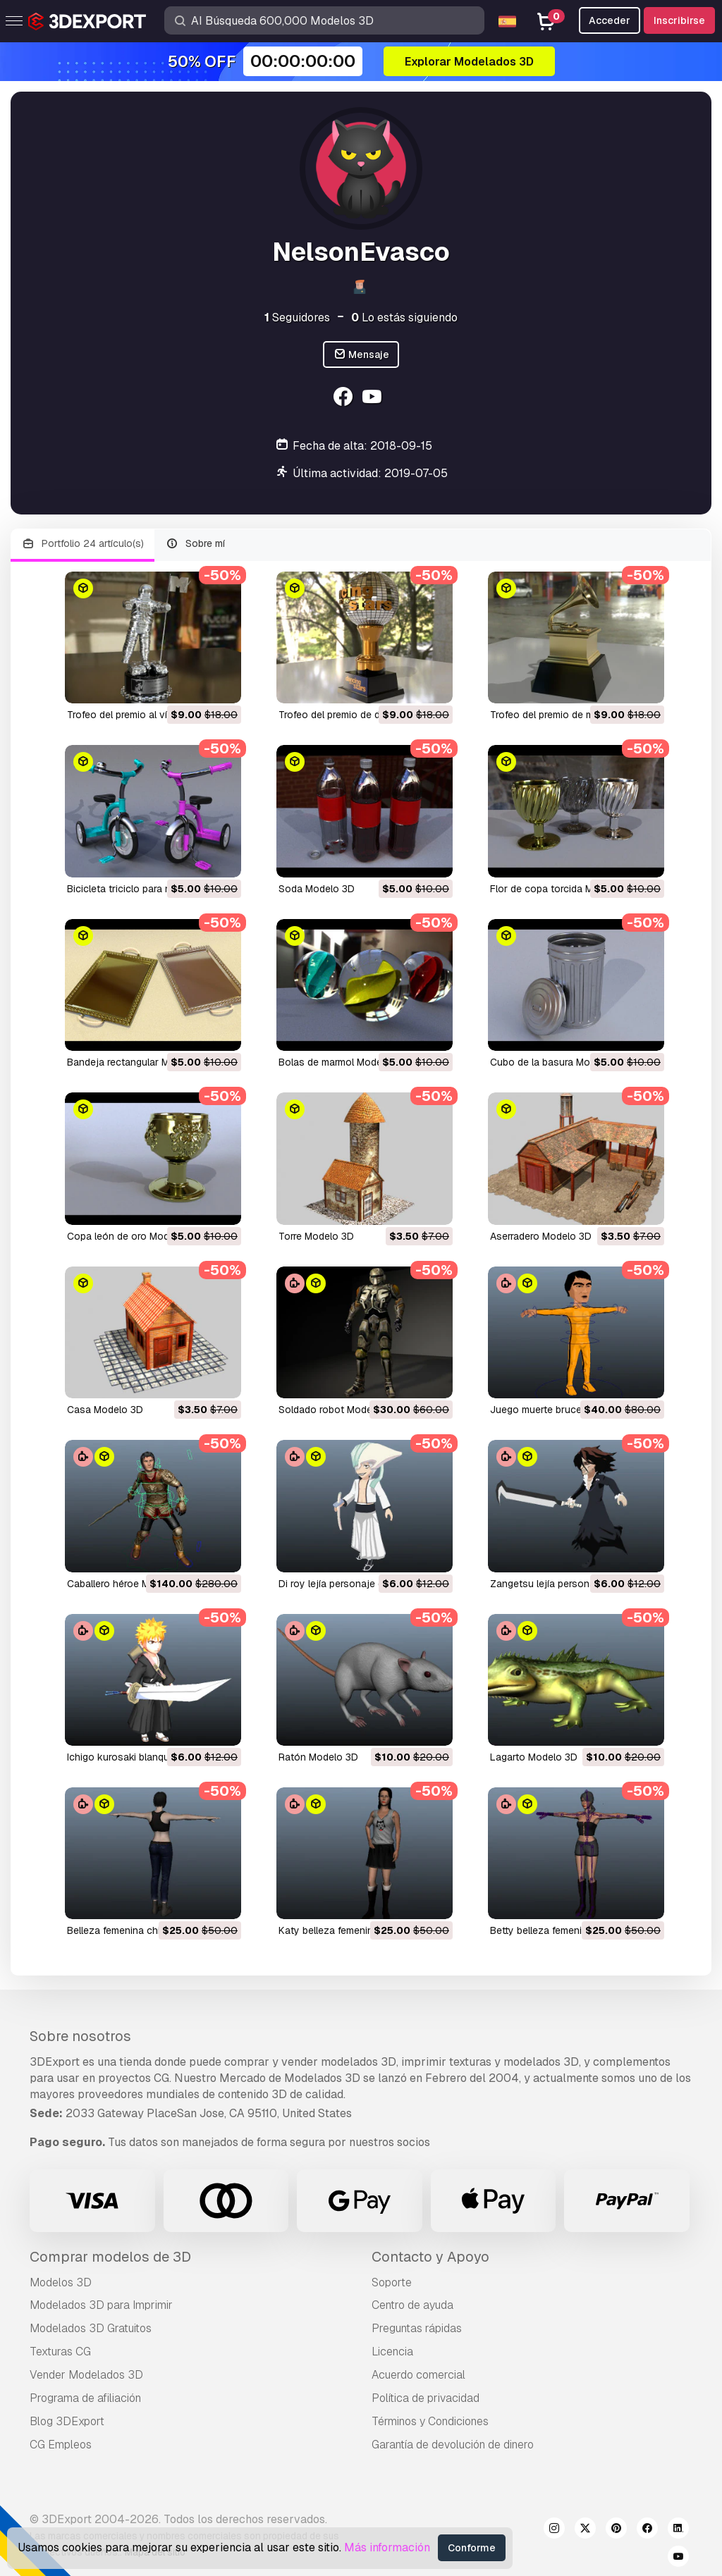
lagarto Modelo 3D (533, 1757)
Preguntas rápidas (417, 2328)
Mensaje (361, 355)
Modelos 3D (61, 2282)
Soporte (392, 2282)
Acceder (609, 20)
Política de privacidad (425, 2398)
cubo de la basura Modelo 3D (557, 1062)
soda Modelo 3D (317, 888)
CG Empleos (61, 2444)
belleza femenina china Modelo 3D (145, 1930)
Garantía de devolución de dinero (453, 2444)
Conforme (472, 2547)
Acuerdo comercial (418, 2374)
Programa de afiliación (85, 2398)
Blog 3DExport (67, 2421)
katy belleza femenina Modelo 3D (355, 1930)
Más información (387, 2547)
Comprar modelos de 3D (110, 2257)
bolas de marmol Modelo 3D (342, 1062)
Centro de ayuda (412, 2305)
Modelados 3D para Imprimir (101, 2305)
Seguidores (297, 317)
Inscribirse (679, 20)
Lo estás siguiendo (404, 317)
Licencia (392, 2351)
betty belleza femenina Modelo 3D (567, 1930)
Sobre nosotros (80, 2036)
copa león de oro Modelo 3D (133, 1236)
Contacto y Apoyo (430, 2257)
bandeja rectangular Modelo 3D (139, 1062)
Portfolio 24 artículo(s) (82, 543)
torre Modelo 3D (316, 1236)
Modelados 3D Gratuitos (91, 2328)
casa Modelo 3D (105, 1409)
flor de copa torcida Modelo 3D (562, 888)
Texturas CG (60, 2351)
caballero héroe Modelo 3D (129, 1583)
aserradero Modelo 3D (541, 1236)
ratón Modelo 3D (318, 1757)
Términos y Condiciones (430, 2421)
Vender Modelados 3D (86, 2374)
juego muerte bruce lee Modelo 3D (570, 1409)
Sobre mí (196, 543)
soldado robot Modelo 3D (337, 1409)
